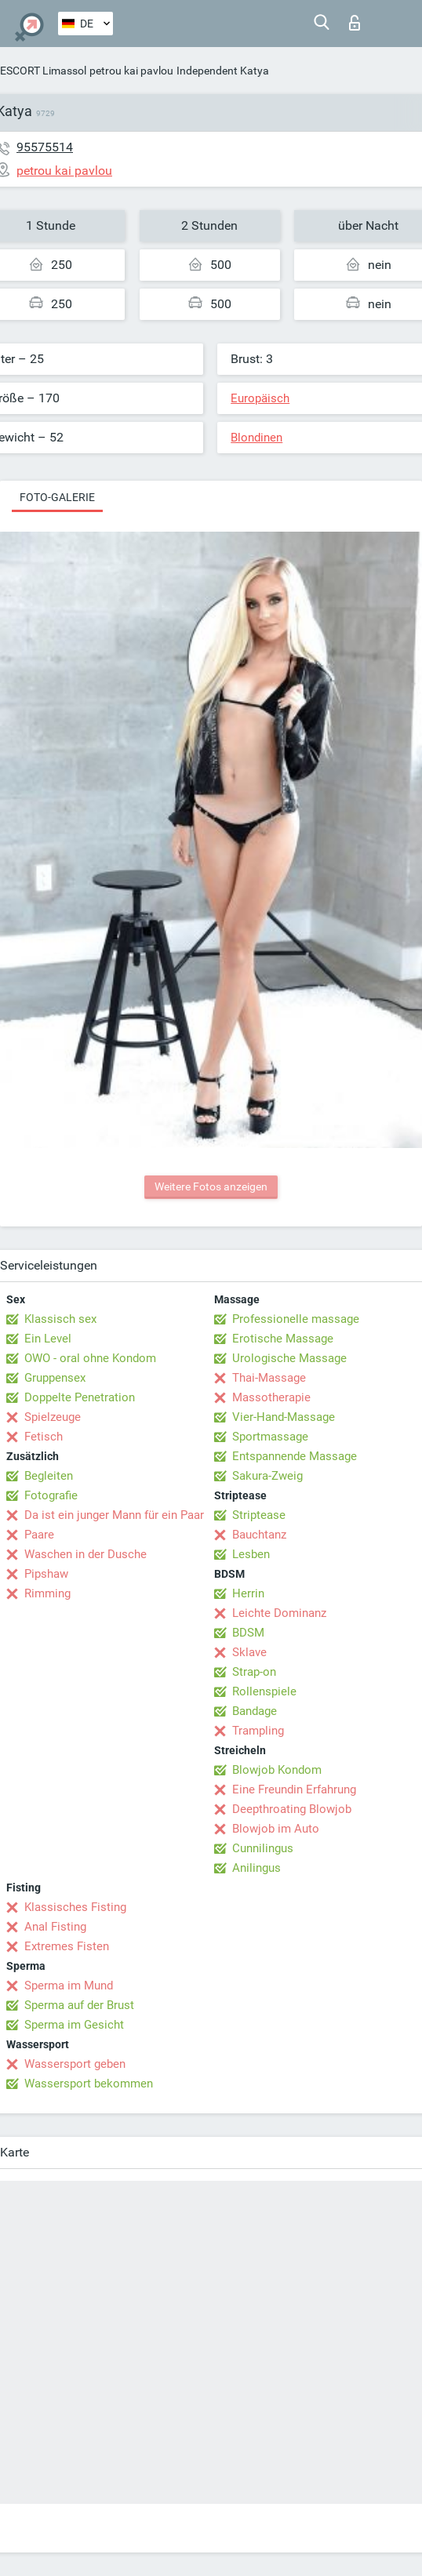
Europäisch (260, 398)
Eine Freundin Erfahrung (294, 1789)
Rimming (47, 1593)
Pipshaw (46, 1574)
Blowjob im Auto (275, 1829)
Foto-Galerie (57, 497)
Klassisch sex (60, 1319)
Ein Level (47, 1339)
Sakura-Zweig (267, 1476)
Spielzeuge (52, 1417)
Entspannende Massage (294, 1456)
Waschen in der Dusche (85, 1554)
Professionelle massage (295, 1319)
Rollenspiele (264, 1691)
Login (354, 22)
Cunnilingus (262, 1848)
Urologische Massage (289, 1358)
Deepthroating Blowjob (291, 1809)
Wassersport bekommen (88, 2083)
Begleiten (48, 1476)
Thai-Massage (269, 1378)
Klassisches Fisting (75, 1907)
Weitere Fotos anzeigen (211, 1186)
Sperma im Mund (68, 1985)
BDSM (248, 1633)
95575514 (44, 147)
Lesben (251, 1554)
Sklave (249, 1652)
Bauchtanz (259, 1535)
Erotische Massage (282, 1339)
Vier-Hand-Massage (283, 1417)
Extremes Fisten (66, 1946)
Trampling (258, 1731)
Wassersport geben (75, 2064)
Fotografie (51, 1495)
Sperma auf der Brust (79, 2005)
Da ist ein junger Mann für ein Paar (114, 1515)
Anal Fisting (55, 1927)
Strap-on (254, 1672)
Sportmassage (270, 1437)
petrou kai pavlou (131, 70)
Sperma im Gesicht (74, 2025)
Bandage (254, 1711)
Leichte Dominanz (279, 1613)
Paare (39, 1535)
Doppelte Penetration (79, 1397)
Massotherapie (271, 1397)
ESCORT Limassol (43, 70)
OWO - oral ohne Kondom (90, 1358)
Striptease (259, 1515)
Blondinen (256, 438)
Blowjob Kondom (277, 1770)
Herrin (248, 1593)
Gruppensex (54, 1378)
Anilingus (256, 1868)
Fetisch (43, 1437)
